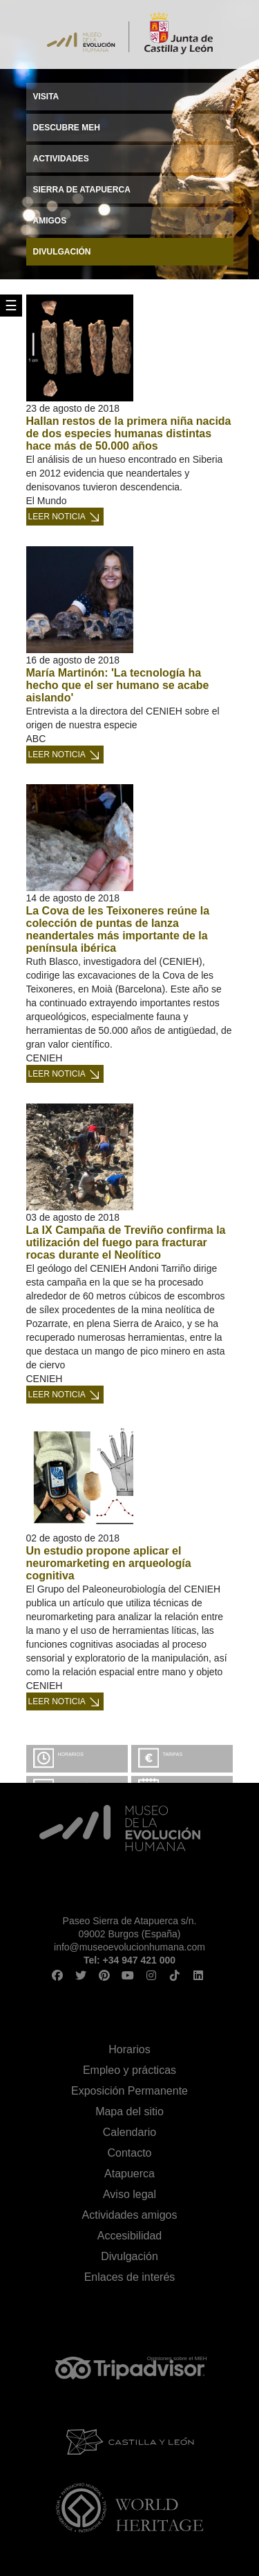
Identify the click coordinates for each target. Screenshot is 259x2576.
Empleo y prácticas (129, 2070)
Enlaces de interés (129, 2277)
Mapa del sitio (129, 2111)
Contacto (129, 2153)
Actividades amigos (130, 2215)
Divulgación (129, 2256)
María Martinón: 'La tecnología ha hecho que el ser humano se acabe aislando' (117, 685)
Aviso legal (129, 2194)
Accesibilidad (129, 2235)
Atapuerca (129, 2173)
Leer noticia (57, 516)
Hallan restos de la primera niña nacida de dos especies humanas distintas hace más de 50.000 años (128, 433)
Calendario (129, 2132)
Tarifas (173, 1754)
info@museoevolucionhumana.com (129, 1947)
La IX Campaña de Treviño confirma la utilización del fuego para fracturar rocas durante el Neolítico (126, 1242)
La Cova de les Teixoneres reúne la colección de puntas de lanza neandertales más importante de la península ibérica (118, 929)
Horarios (71, 1754)
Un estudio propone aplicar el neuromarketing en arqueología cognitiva (108, 1563)
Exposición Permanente (129, 2091)
